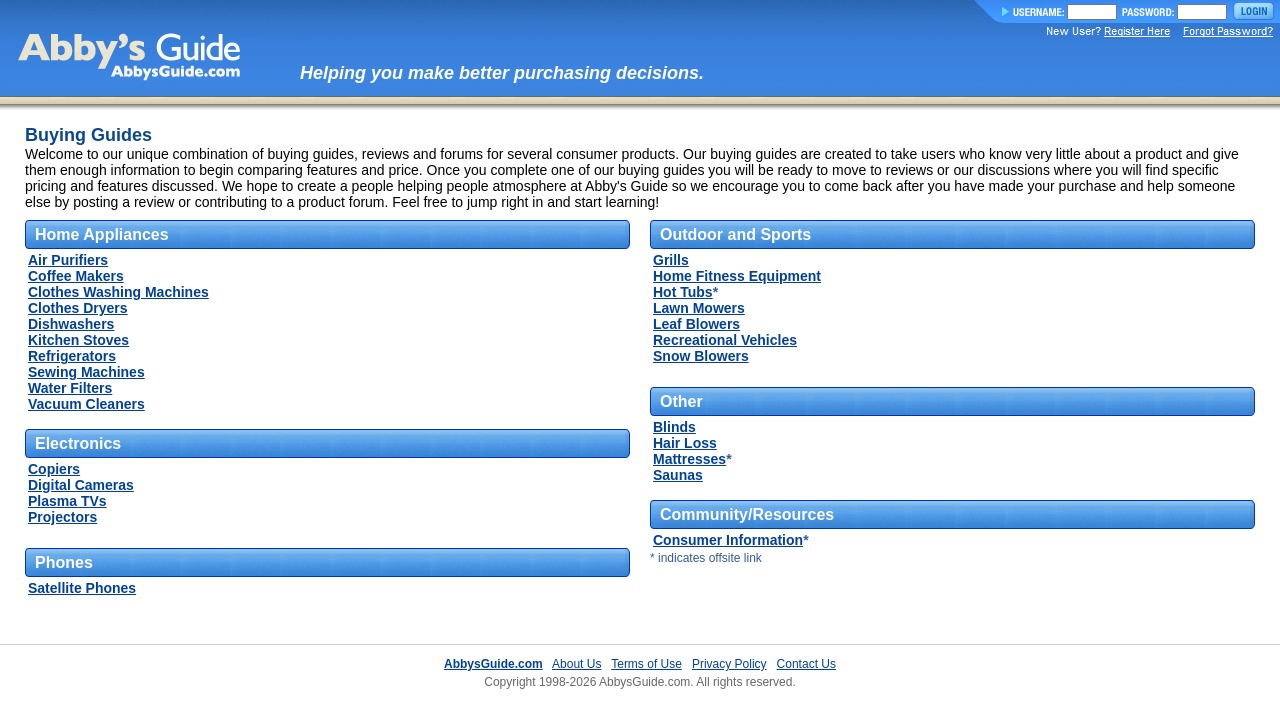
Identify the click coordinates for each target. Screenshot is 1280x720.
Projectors (62, 517)
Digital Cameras (81, 485)
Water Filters (70, 388)
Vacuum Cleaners (86, 404)
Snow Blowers (701, 356)
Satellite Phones (82, 588)
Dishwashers (71, 324)
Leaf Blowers (696, 324)
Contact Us (806, 664)
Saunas (678, 475)
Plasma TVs (67, 501)
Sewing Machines (86, 372)
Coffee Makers (76, 276)
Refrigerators (72, 356)
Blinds (674, 427)
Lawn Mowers (699, 308)
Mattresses (689, 459)
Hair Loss (685, 443)
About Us (576, 664)
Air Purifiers (68, 260)
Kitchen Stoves (78, 340)
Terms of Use (646, 664)
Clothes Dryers (78, 308)
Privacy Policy (729, 664)
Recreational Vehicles (725, 340)
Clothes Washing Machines (118, 292)
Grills (671, 260)
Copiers (54, 469)
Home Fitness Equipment (737, 276)
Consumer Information (728, 540)
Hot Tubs (683, 292)
